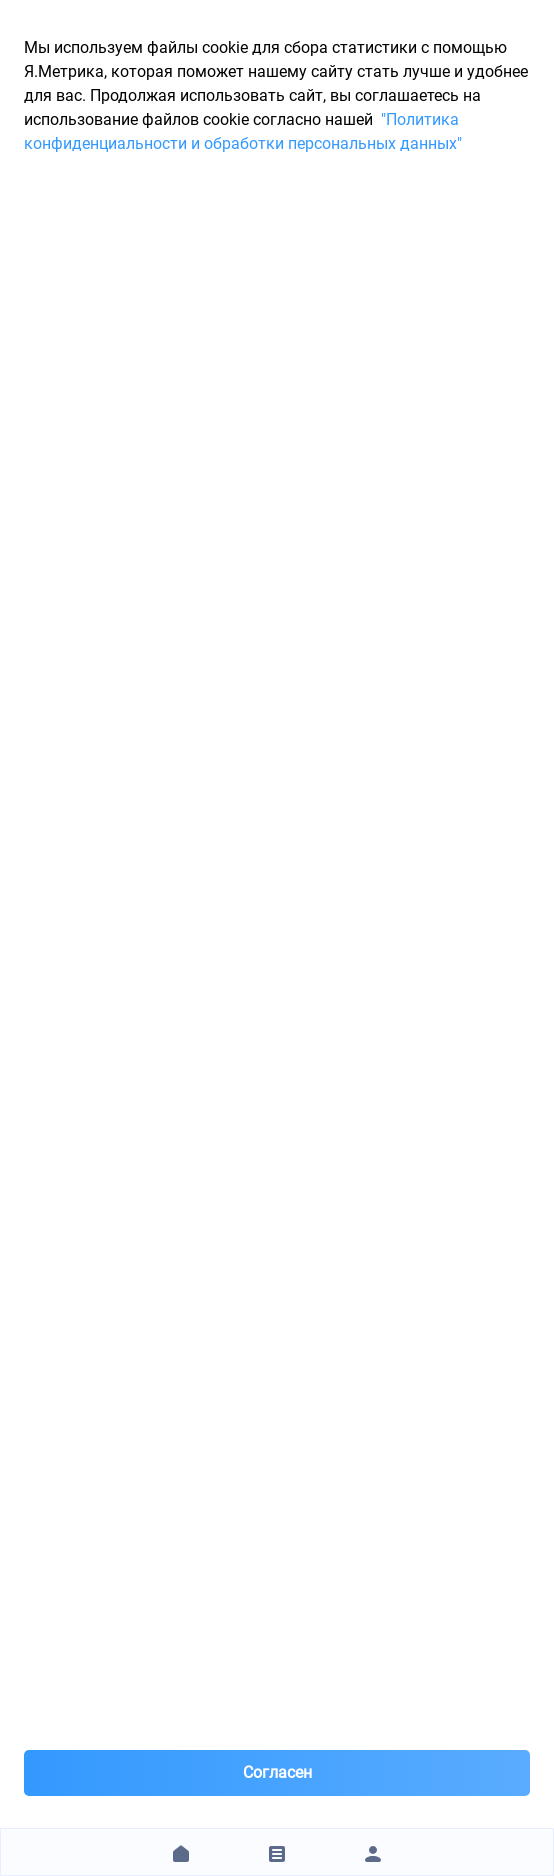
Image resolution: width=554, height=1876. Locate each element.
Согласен (277, 1772)
